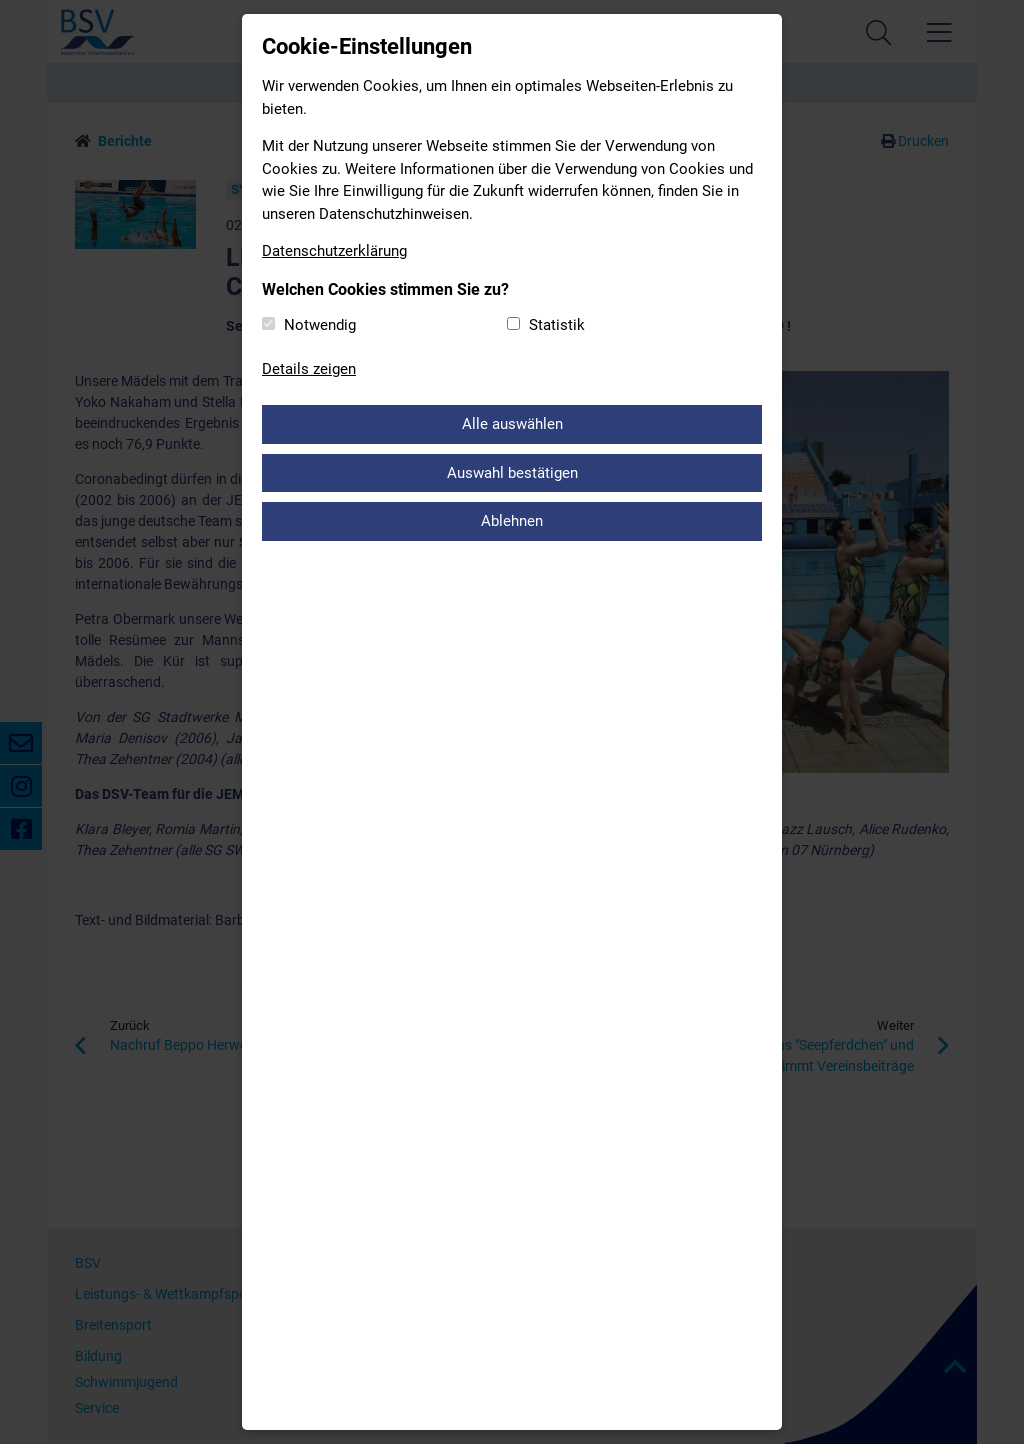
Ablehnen (512, 521)
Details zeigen (309, 369)
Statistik (557, 325)
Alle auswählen (512, 424)
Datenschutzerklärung (334, 251)
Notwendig (320, 325)
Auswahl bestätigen (512, 473)
